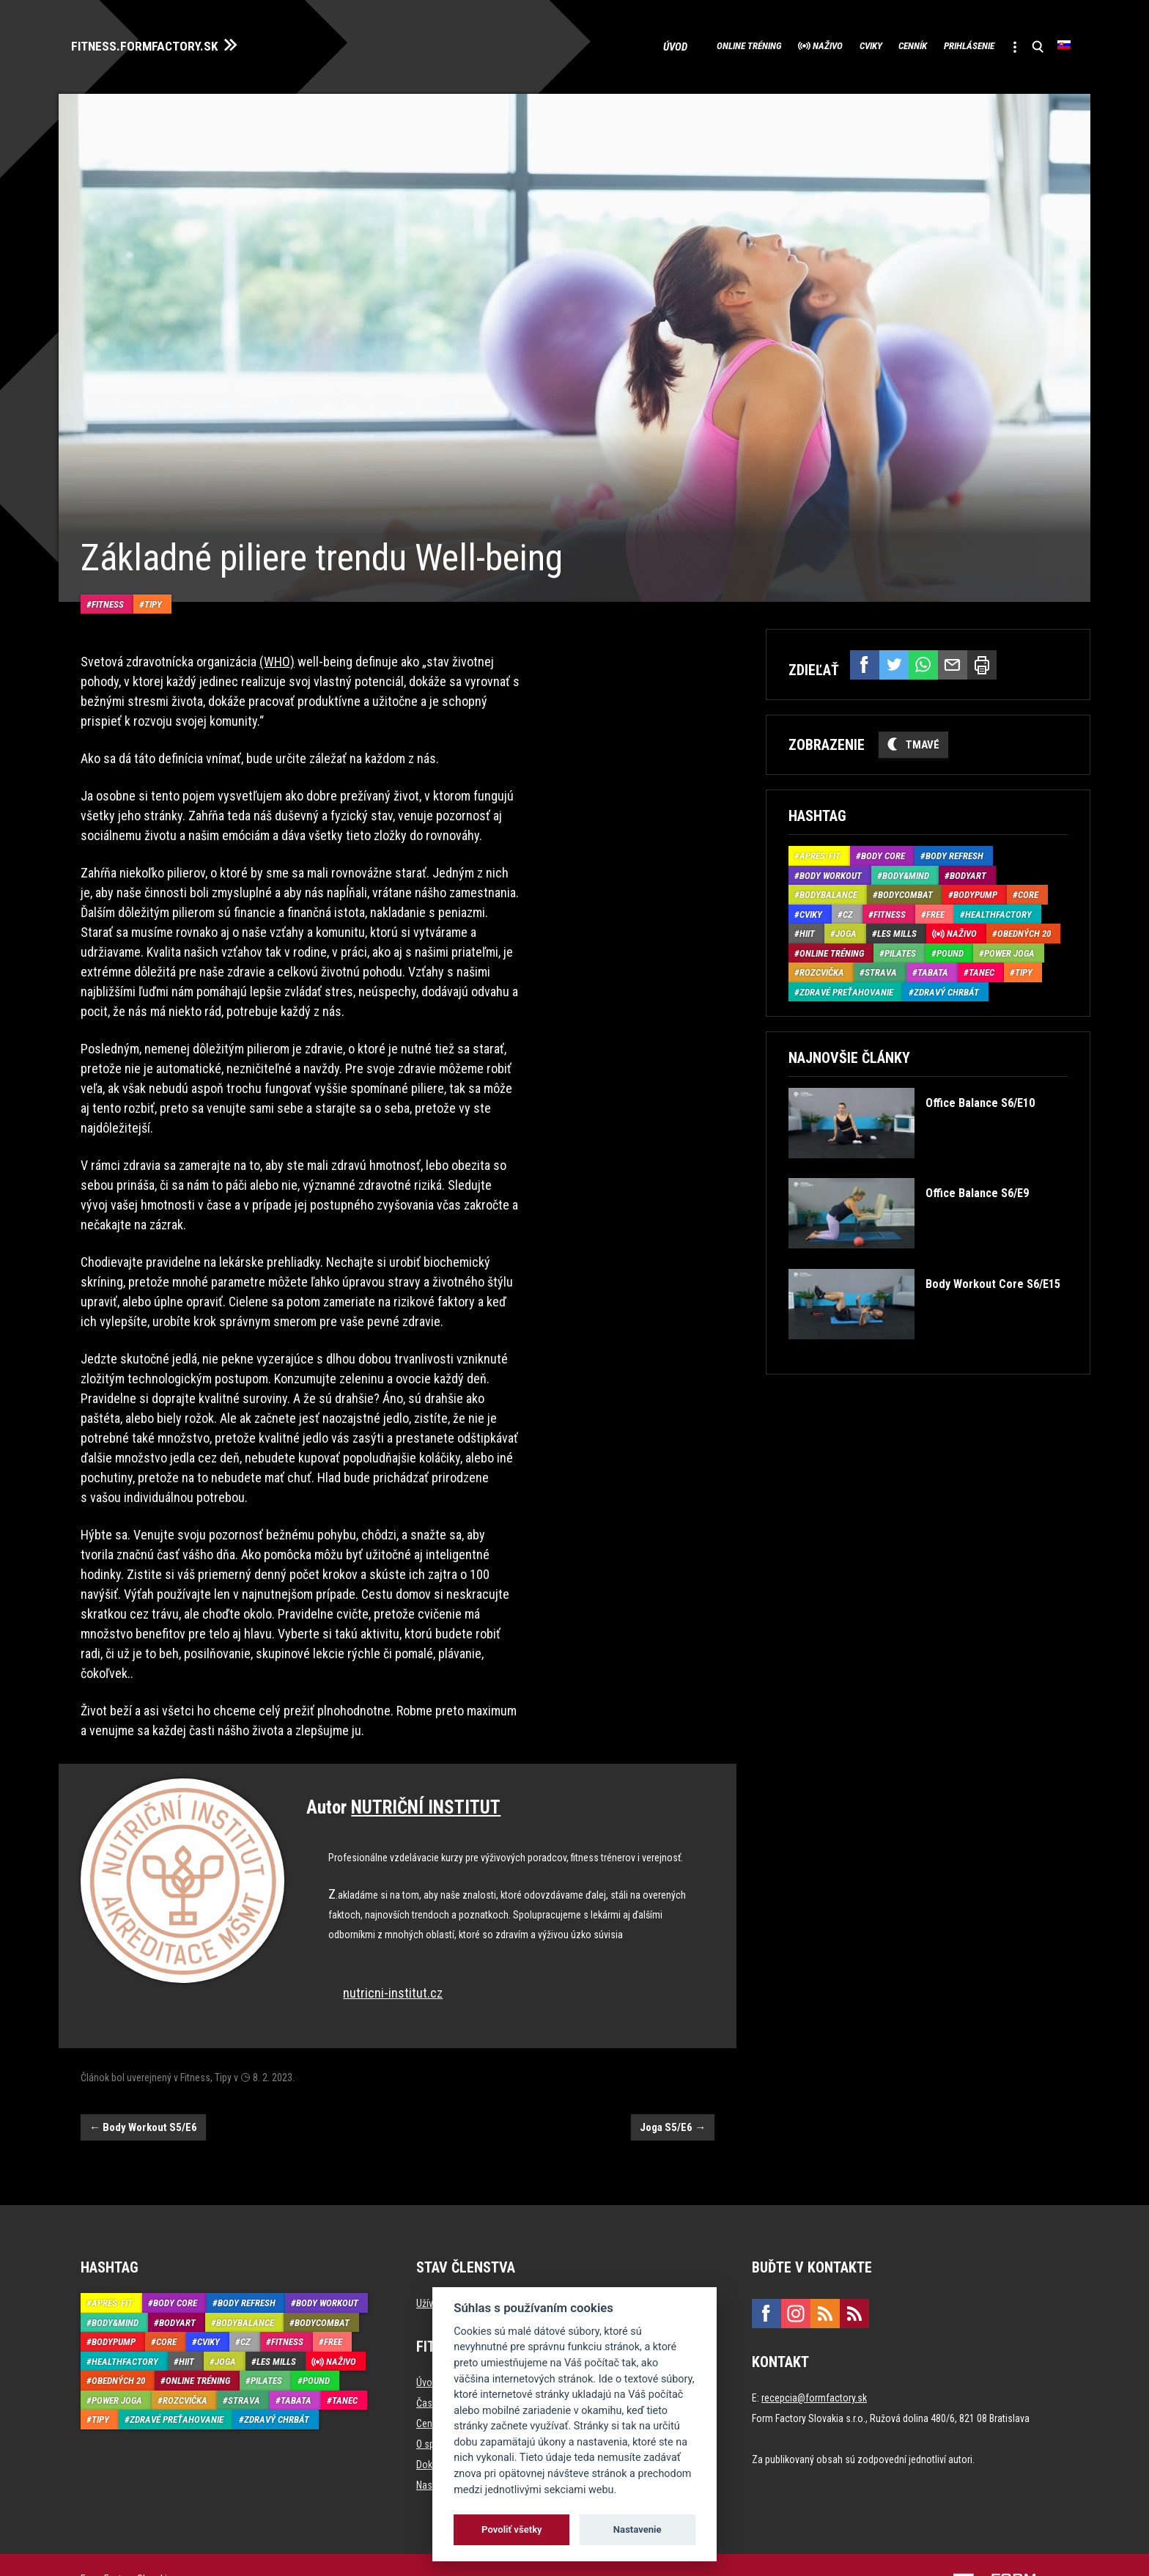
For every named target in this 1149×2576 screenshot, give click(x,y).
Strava (881, 966)
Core (1028, 888)
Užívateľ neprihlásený (460, 2255)
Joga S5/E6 (673, 2078)
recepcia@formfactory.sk (814, 2349)
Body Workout (830, 869)
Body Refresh (954, 849)
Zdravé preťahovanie (846, 986)
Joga (846, 927)
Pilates (900, 947)
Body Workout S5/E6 (143, 2078)
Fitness (108, 555)
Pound (950, 947)
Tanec (981, 966)
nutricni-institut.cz (393, 1943)
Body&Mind (905, 869)
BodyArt (968, 869)
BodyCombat (905, 888)
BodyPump (975, 888)
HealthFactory (998, 908)
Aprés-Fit (819, 849)
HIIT (807, 927)
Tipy (153, 555)
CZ (848, 908)
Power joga (1009, 947)
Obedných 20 (1024, 927)
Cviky (808, 44)
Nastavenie (637, 2529)
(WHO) (277, 613)
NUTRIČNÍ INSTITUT (425, 1759)
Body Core (883, 849)
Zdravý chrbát (946, 986)
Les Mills (897, 927)
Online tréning (650, 44)
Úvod (571, 44)
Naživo (748, 44)
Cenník (867, 44)
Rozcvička (821, 966)
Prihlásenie (942, 44)
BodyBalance (828, 888)
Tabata (932, 966)
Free (935, 908)
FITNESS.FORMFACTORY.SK (162, 42)
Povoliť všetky (511, 2529)
